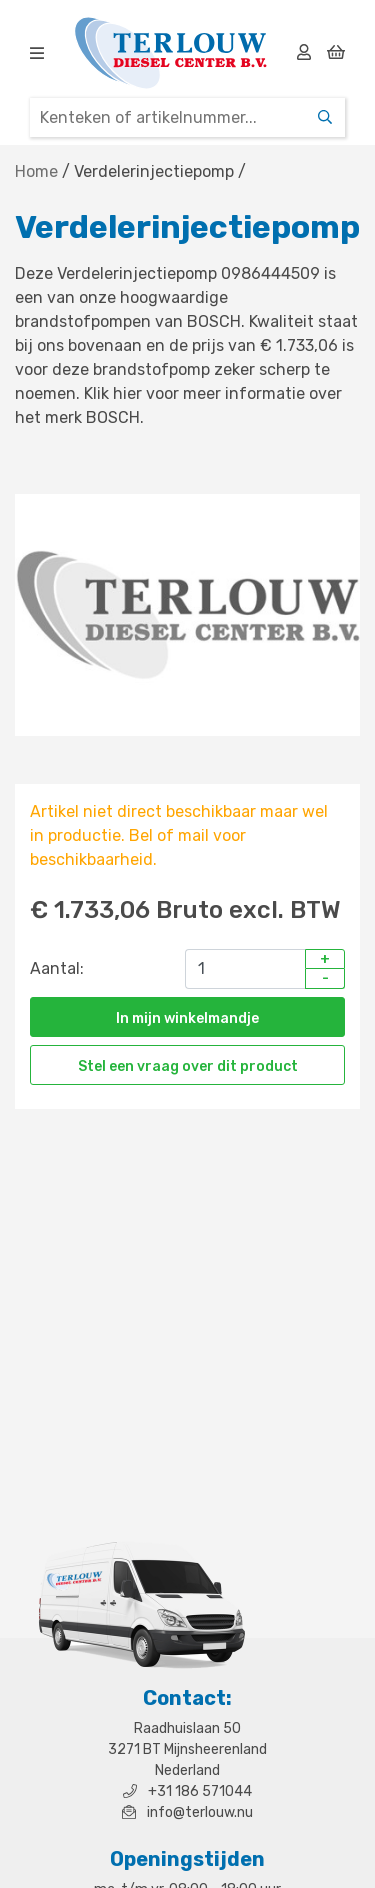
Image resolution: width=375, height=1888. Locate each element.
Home (36, 171)
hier (127, 393)
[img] (37, 53)
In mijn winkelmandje (187, 1018)
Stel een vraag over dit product (188, 1066)
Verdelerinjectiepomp (154, 171)
